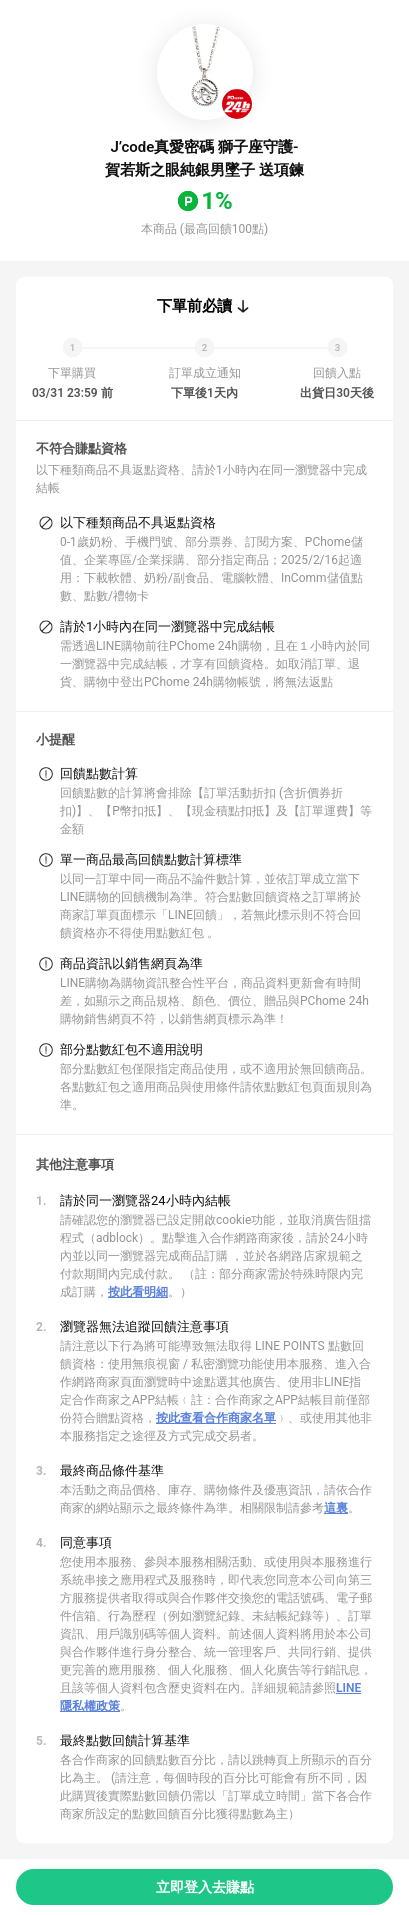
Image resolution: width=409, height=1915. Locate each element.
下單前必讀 (194, 306)
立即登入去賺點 (205, 1887)
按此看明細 (138, 1292)
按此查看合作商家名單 (216, 1418)
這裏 (336, 1508)
